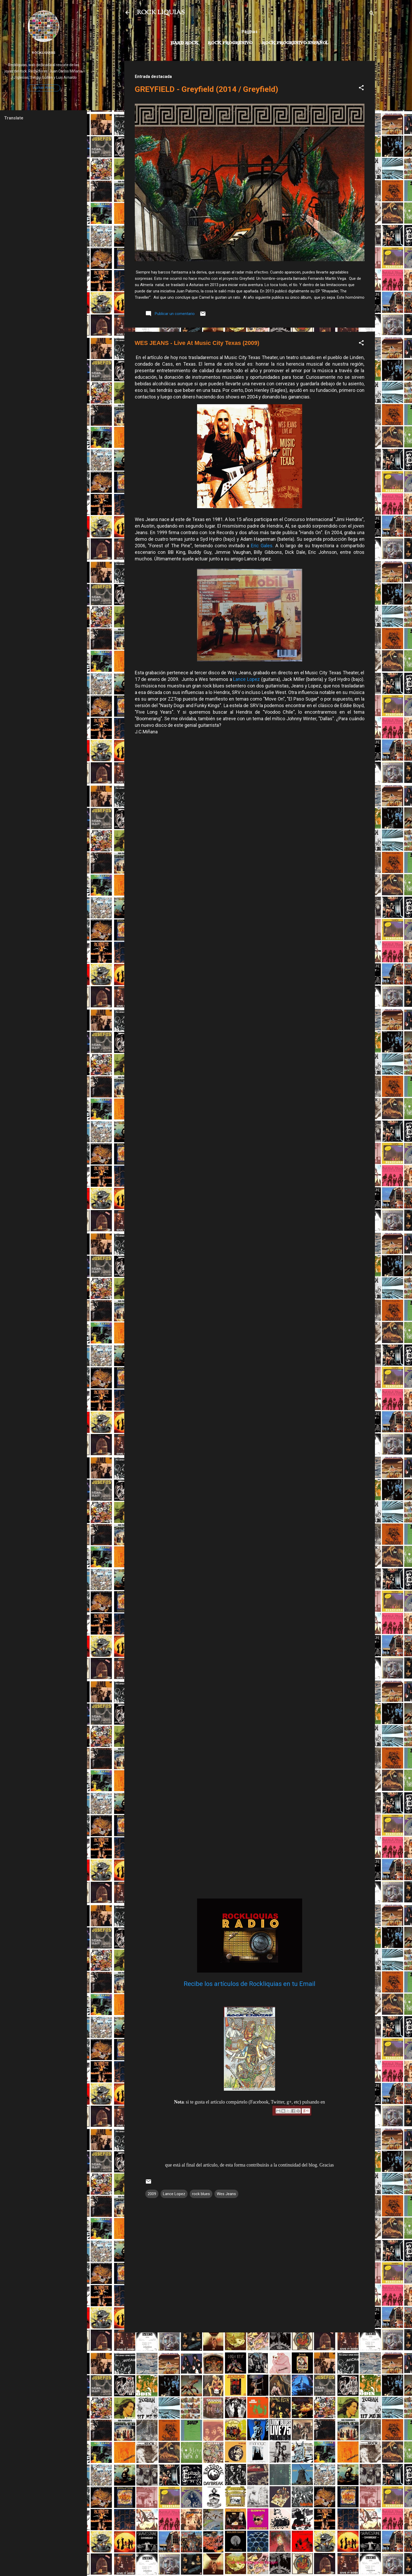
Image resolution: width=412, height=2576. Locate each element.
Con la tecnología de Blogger (249, 2562)
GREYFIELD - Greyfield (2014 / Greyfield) (206, 89)
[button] (361, 89)
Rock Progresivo (230, 43)
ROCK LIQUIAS (161, 12)
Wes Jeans (226, 2193)
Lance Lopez (246, 679)
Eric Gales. (262, 545)
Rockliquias (43, 52)
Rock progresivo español (295, 43)
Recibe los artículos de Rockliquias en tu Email (249, 1984)
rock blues (201, 2193)
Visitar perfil (44, 88)
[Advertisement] (249, 2373)
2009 (152, 2193)
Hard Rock (184, 43)
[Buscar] (372, 14)
